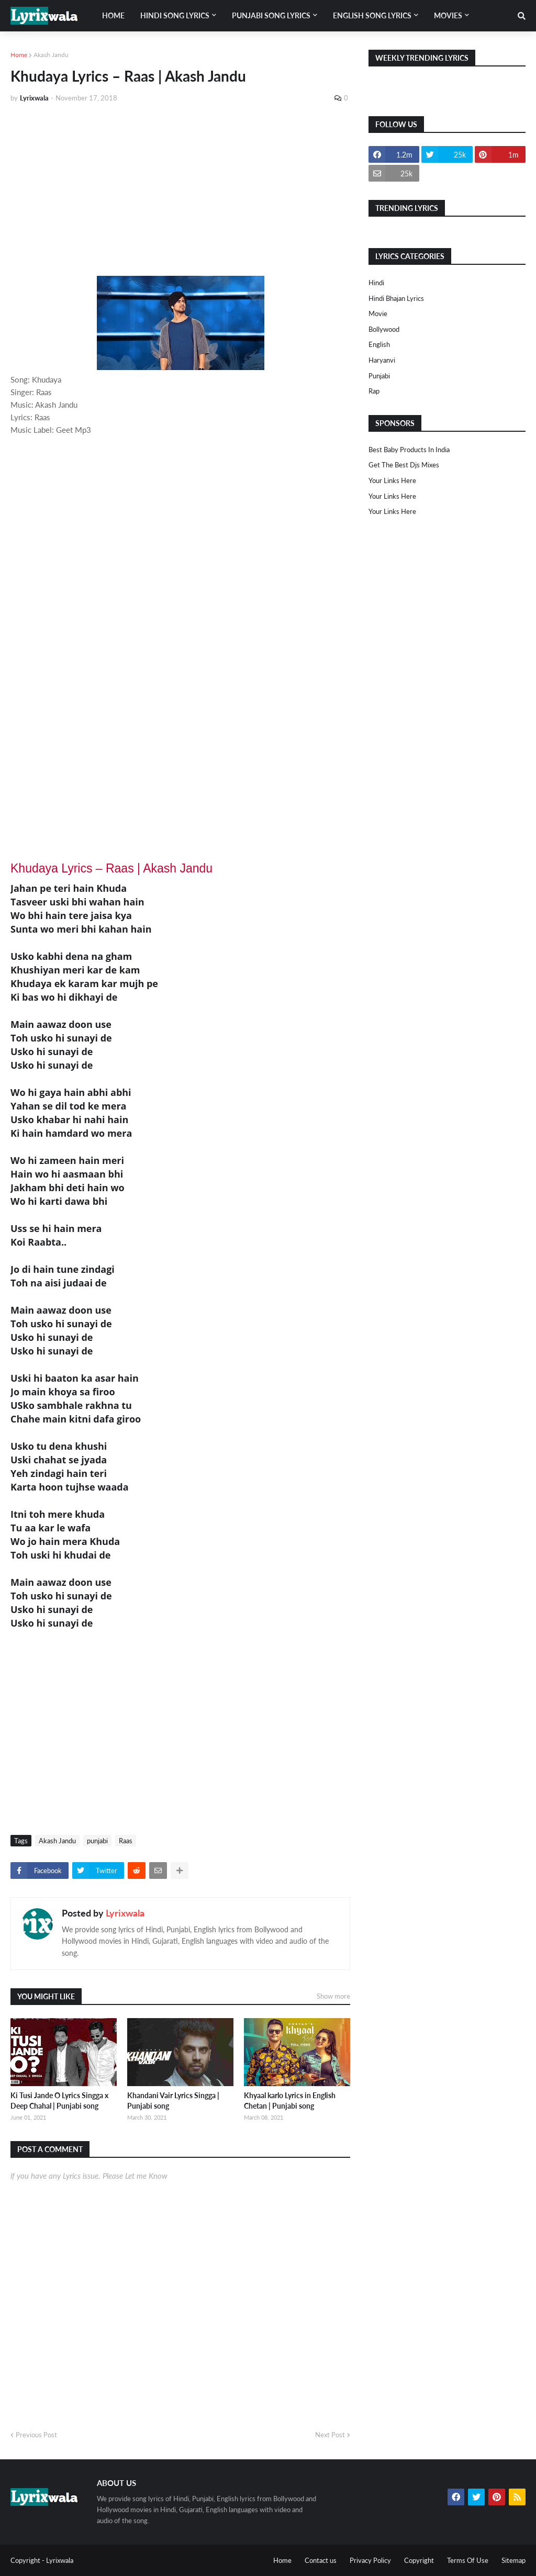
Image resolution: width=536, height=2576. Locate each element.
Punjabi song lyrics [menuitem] (271, 15)
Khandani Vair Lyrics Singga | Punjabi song (173, 2100)
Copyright (419, 2560)
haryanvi (381, 360)
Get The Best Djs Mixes (403, 465)
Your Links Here (392, 480)
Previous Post (36, 2435)
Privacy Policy (370, 2560)
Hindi (376, 282)
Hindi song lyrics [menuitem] (174, 15)
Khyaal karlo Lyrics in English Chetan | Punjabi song (290, 2100)
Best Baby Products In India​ (409, 449)
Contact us (321, 2560)
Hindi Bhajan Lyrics (396, 298)
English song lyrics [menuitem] (372, 15)
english (379, 344)
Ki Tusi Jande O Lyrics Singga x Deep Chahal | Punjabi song (59, 2100)
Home (18, 55)
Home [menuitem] (113, 15)
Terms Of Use (467, 2560)
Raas (125, 1840)
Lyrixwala (125, 1913)
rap (373, 391)
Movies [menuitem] (448, 15)
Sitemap (513, 2560)
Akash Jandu (51, 55)
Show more (333, 1996)
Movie (377, 313)
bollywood (383, 329)
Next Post (330, 2435)
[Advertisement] (180, 189)
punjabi (97, 1840)
